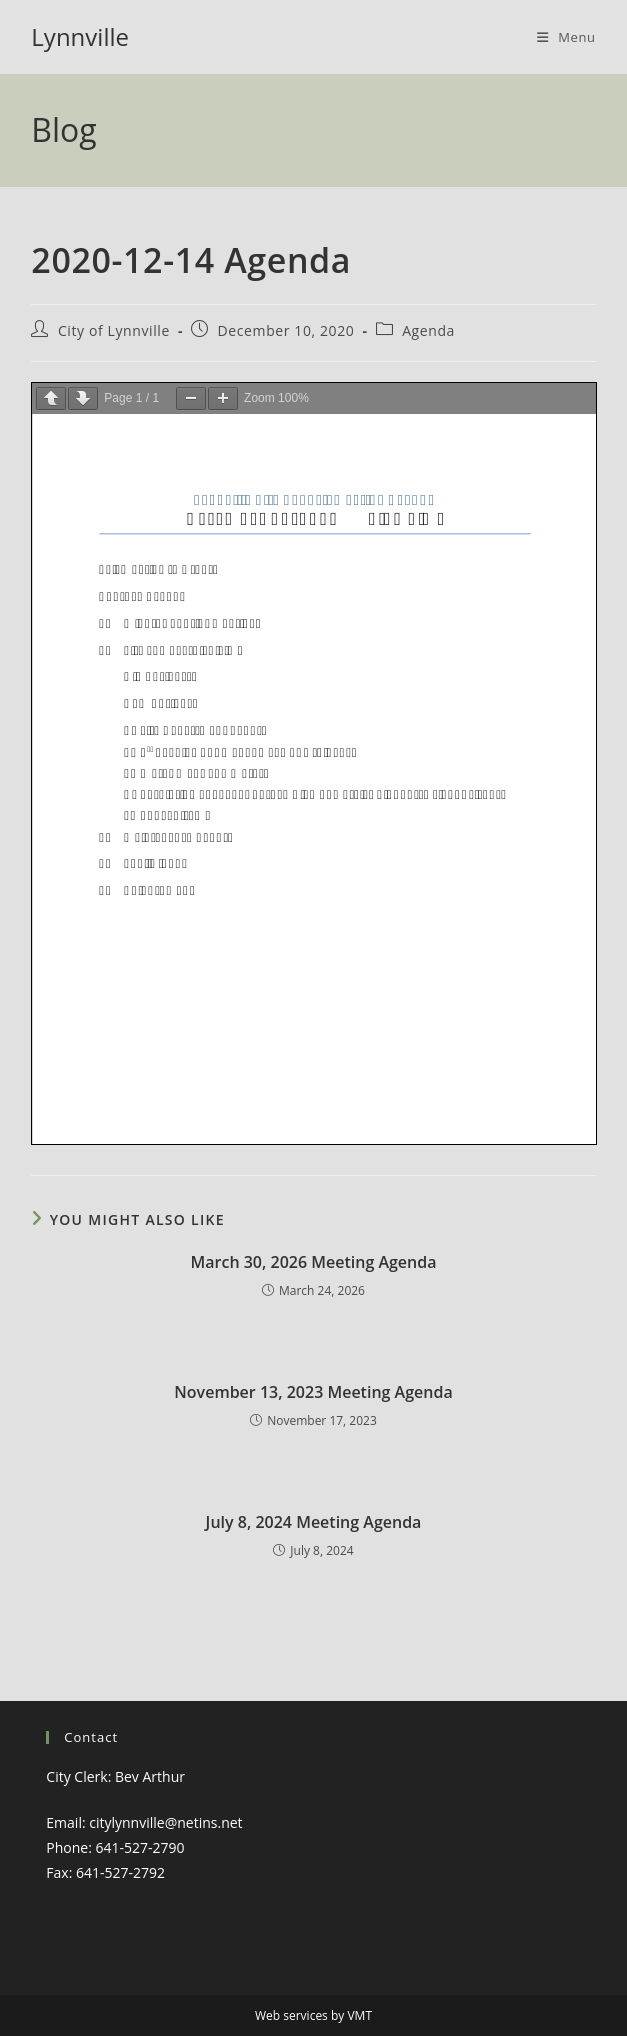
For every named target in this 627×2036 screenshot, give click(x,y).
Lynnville (80, 36)
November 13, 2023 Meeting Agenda (313, 1392)
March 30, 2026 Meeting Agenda (314, 1262)
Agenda (428, 330)
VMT (359, 2015)
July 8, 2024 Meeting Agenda (314, 1522)
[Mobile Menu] (566, 37)
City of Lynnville (114, 330)
